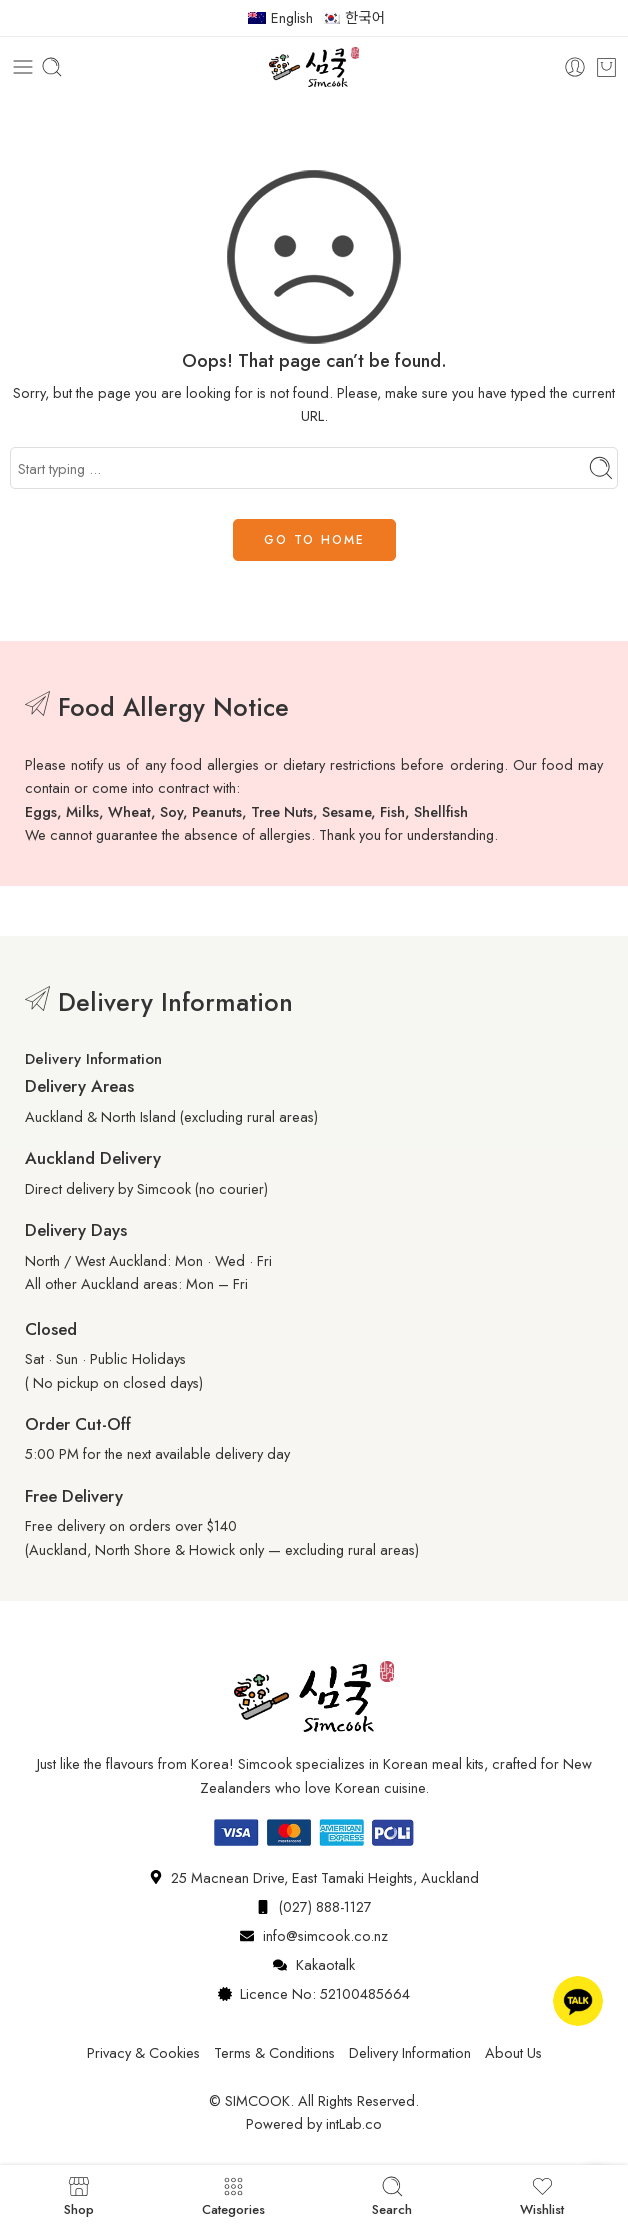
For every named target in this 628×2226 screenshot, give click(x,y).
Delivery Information (410, 2052)
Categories (233, 2195)
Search (392, 2195)
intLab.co (354, 2123)
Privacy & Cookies (143, 2052)
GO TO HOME (314, 540)
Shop (79, 2195)
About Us (513, 2052)
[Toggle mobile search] (52, 67)
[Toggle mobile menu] (23, 67)
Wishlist (542, 2195)
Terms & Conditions (274, 2052)
